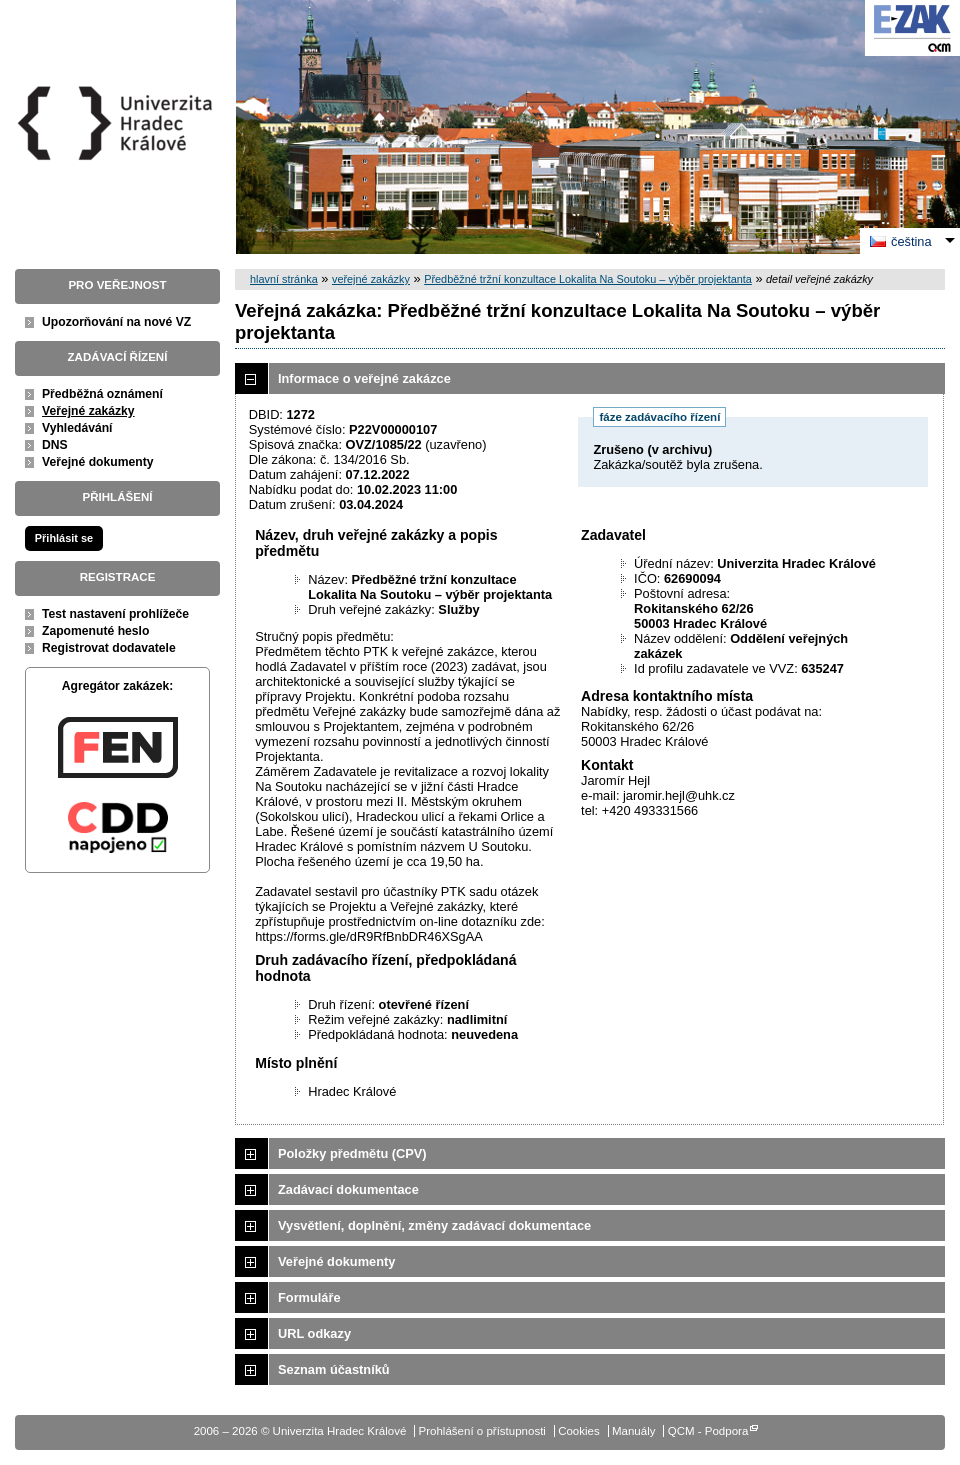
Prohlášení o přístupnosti (482, 1431)
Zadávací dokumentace (348, 1189)
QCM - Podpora (708, 1431)
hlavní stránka (284, 279)
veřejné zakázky (371, 279)
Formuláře (309, 1297)
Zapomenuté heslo (95, 631)
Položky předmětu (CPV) (352, 1153)
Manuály (634, 1431)
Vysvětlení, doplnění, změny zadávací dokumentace (434, 1225)
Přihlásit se (64, 538)
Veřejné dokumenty (97, 462)
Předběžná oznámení (102, 394)
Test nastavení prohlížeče (115, 614)
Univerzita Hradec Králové (117, 159)
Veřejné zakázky (88, 411)
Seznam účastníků (334, 1369)
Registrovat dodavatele (109, 648)
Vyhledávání (77, 428)
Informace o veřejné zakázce (364, 378)
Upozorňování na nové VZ (116, 322)
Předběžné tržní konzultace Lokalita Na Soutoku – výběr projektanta (588, 279)
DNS (55, 445)
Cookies (579, 1431)
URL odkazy (314, 1333)
